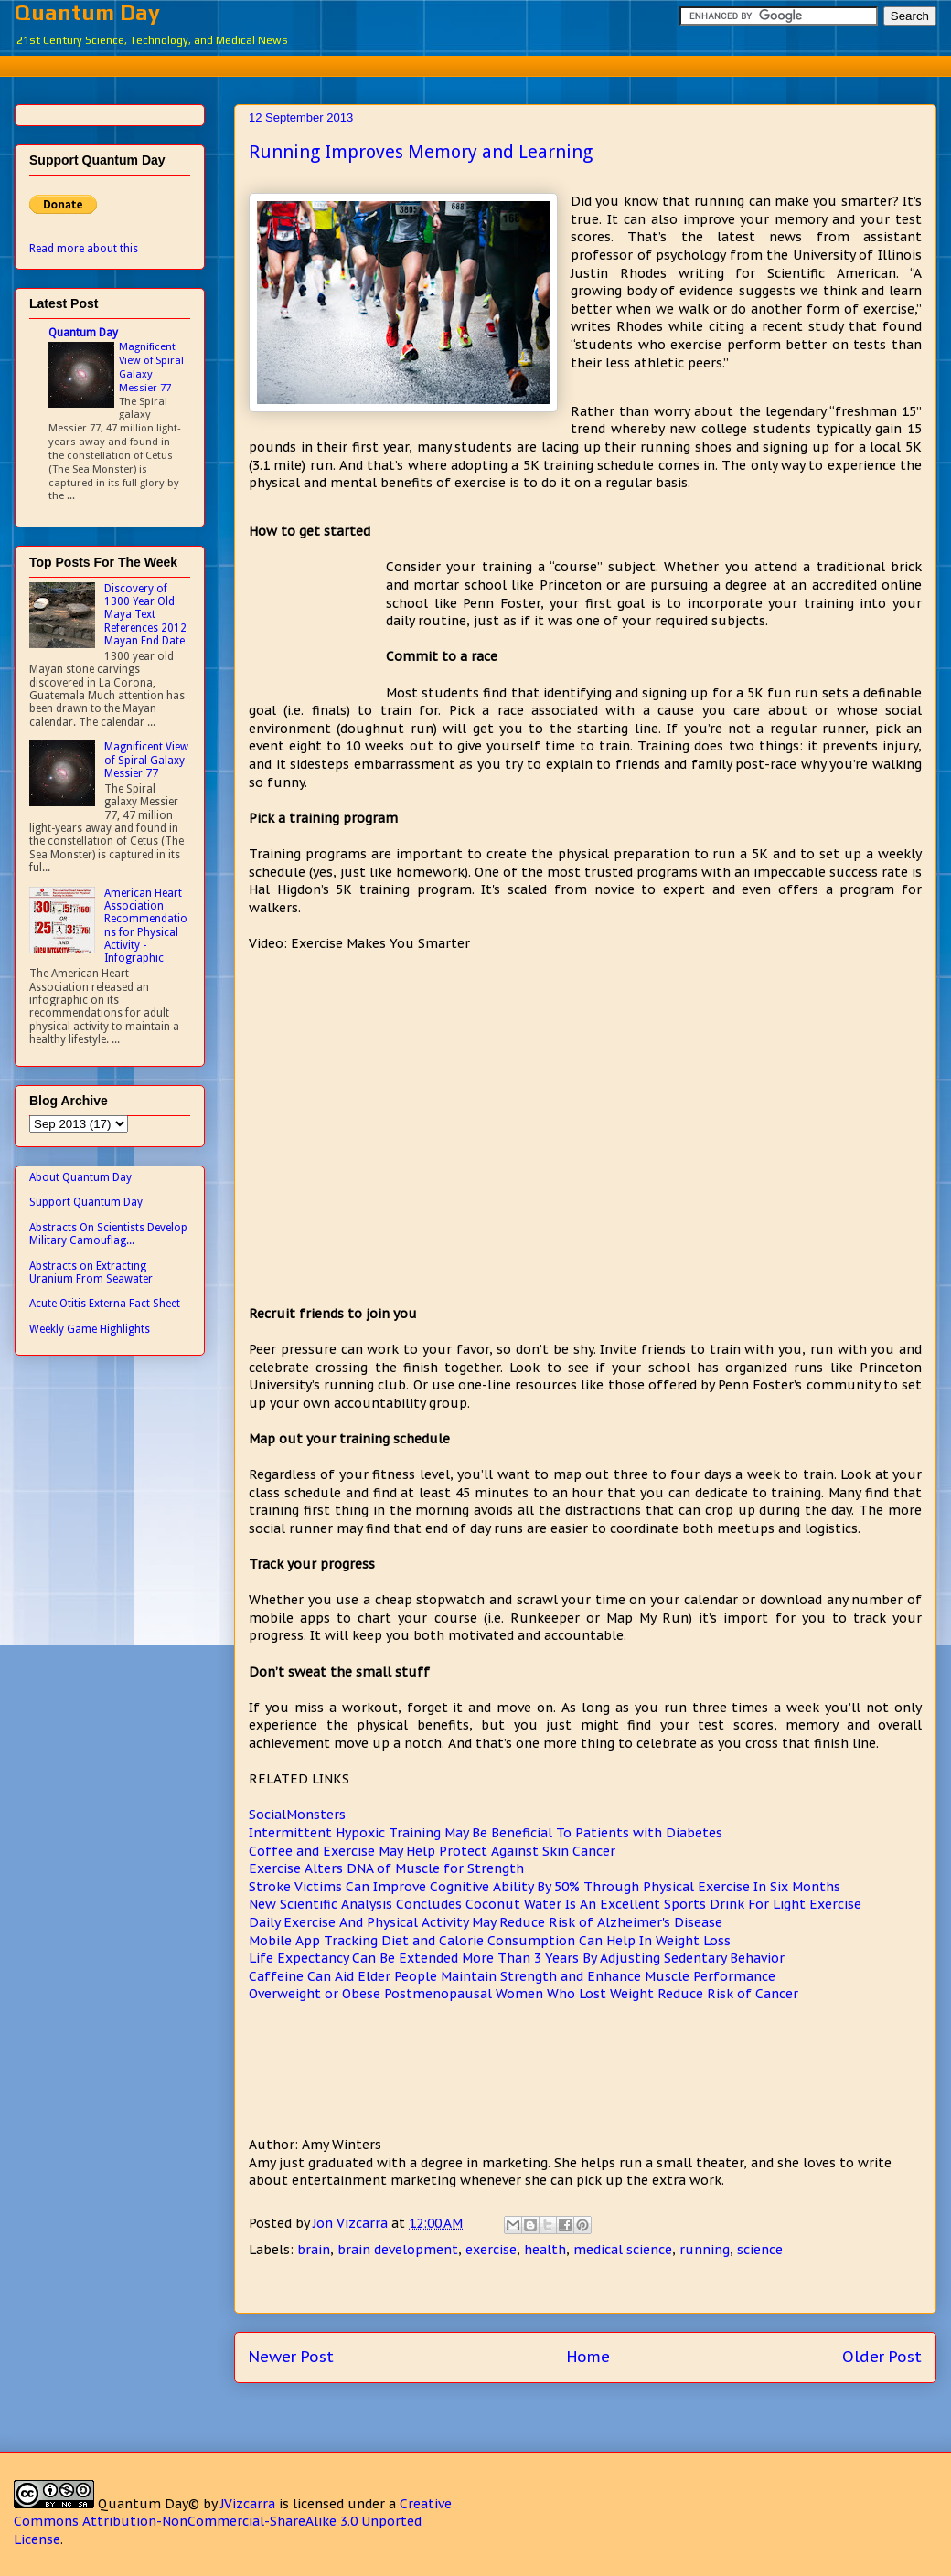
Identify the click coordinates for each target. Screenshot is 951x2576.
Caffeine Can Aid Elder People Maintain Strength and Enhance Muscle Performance (512, 1976)
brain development (397, 2249)
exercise (491, 2249)
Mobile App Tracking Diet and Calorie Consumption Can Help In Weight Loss (490, 1940)
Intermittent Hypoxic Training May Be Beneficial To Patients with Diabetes (485, 1833)
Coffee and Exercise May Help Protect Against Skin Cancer (432, 1851)
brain (313, 2249)
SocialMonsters (297, 1814)
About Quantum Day (80, 1177)
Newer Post (291, 2357)
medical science (622, 2249)
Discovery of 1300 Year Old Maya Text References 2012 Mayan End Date (145, 615)
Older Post (882, 2357)
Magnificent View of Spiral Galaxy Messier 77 (151, 366)
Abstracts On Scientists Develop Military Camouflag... (108, 1234)
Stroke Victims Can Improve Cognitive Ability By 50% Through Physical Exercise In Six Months (544, 1887)
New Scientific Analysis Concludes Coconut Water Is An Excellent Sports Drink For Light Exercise (555, 1904)
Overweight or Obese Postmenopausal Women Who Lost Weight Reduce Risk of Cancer (523, 1993)
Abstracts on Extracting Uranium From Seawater (91, 1272)
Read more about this (83, 248)
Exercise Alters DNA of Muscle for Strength (386, 1868)
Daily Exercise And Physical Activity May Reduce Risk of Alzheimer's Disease (485, 1922)
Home (588, 2357)
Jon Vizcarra (352, 2223)
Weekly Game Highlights (89, 1329)
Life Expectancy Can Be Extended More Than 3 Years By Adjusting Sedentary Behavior (517, 1958)
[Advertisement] (317, 627)
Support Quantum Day (86, 1202)
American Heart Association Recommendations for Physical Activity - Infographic (145, 926)
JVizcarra (247, 2504)
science (760, 2249)
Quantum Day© (148, 2504)
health (545, 2249)
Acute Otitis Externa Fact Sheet (104, 1303)
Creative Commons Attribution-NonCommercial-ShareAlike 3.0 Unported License (233, 2522)
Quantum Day (87, 12)
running (704, 2249)
